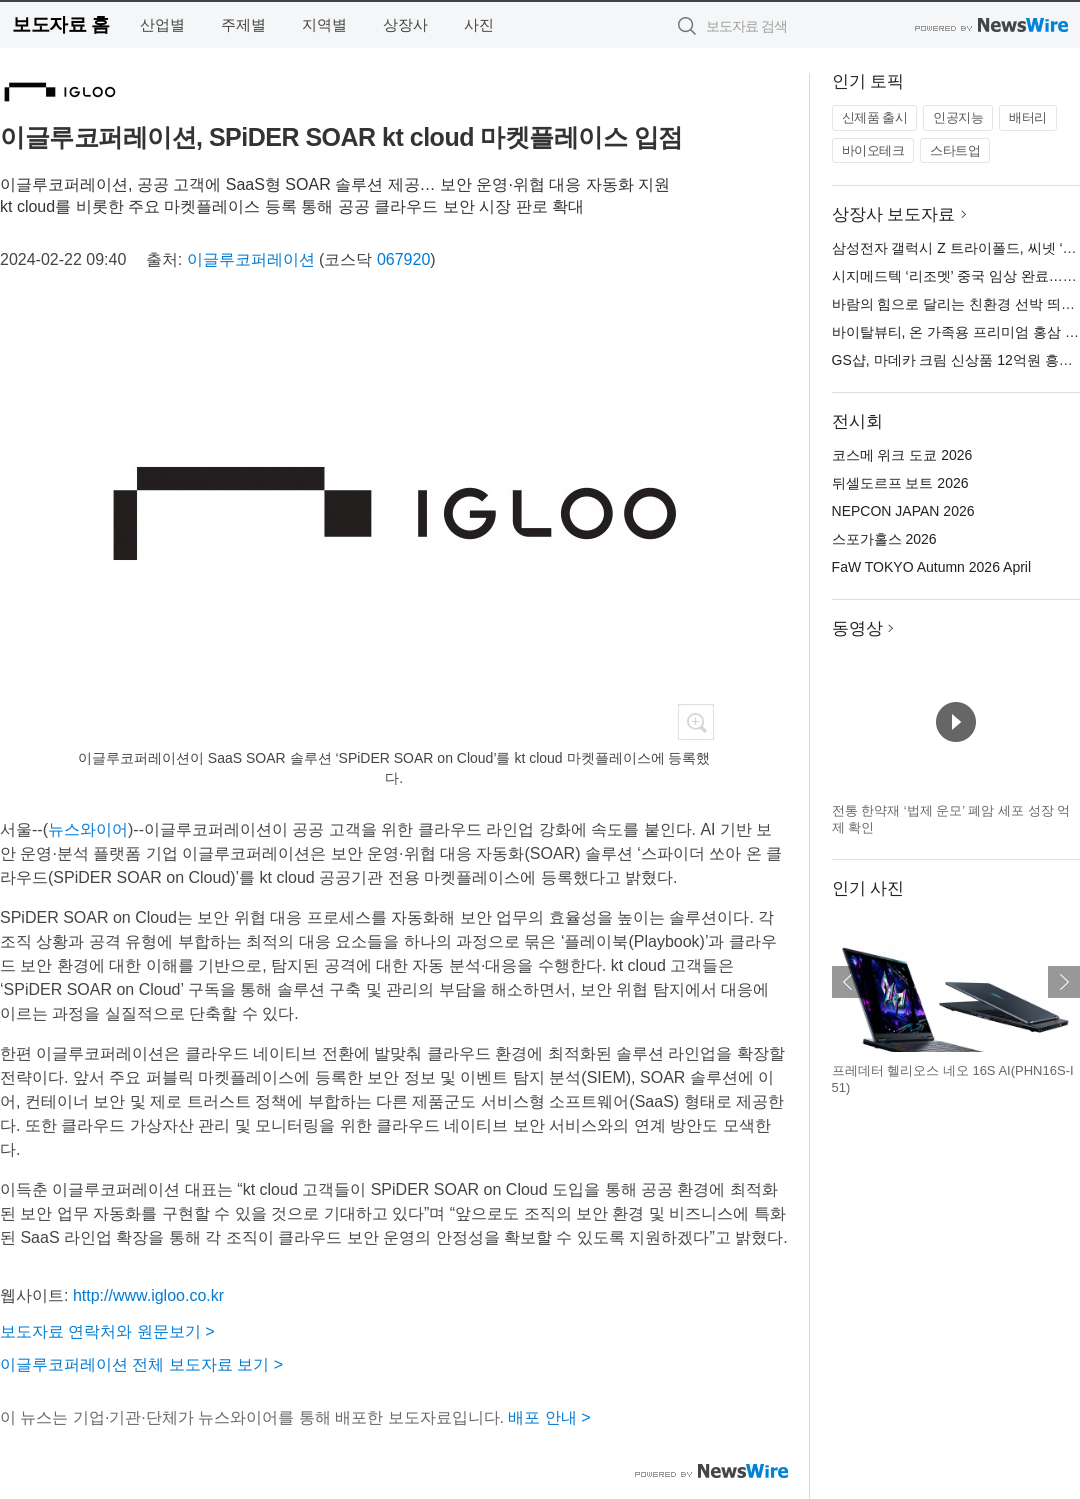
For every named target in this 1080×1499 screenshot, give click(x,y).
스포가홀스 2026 (884, 539)
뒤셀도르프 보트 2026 (900, 483)
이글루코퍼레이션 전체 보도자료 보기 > (141, 1364)
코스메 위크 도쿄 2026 (902, 455)
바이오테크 (873, 150)
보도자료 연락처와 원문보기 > (107, 1331)
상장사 (405, 24)
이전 (848, 982)
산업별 (162, 24)
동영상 (857, 628)
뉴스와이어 (88, 829)
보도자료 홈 (60, 24)
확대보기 (696, 722)
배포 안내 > (549, 1417)
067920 (403, 259)
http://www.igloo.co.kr (148, 1295)
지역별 (324, 24)
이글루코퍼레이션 (251, 259)
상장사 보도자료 (894, 214)
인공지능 (958, 117)
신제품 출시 (875, 117)
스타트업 (955, 150)
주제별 (243, 24)
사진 (479, 24)
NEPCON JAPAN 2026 (903, 511)
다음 (1064, 982)
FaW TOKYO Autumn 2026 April (931, 567)
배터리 (1028, 117)
